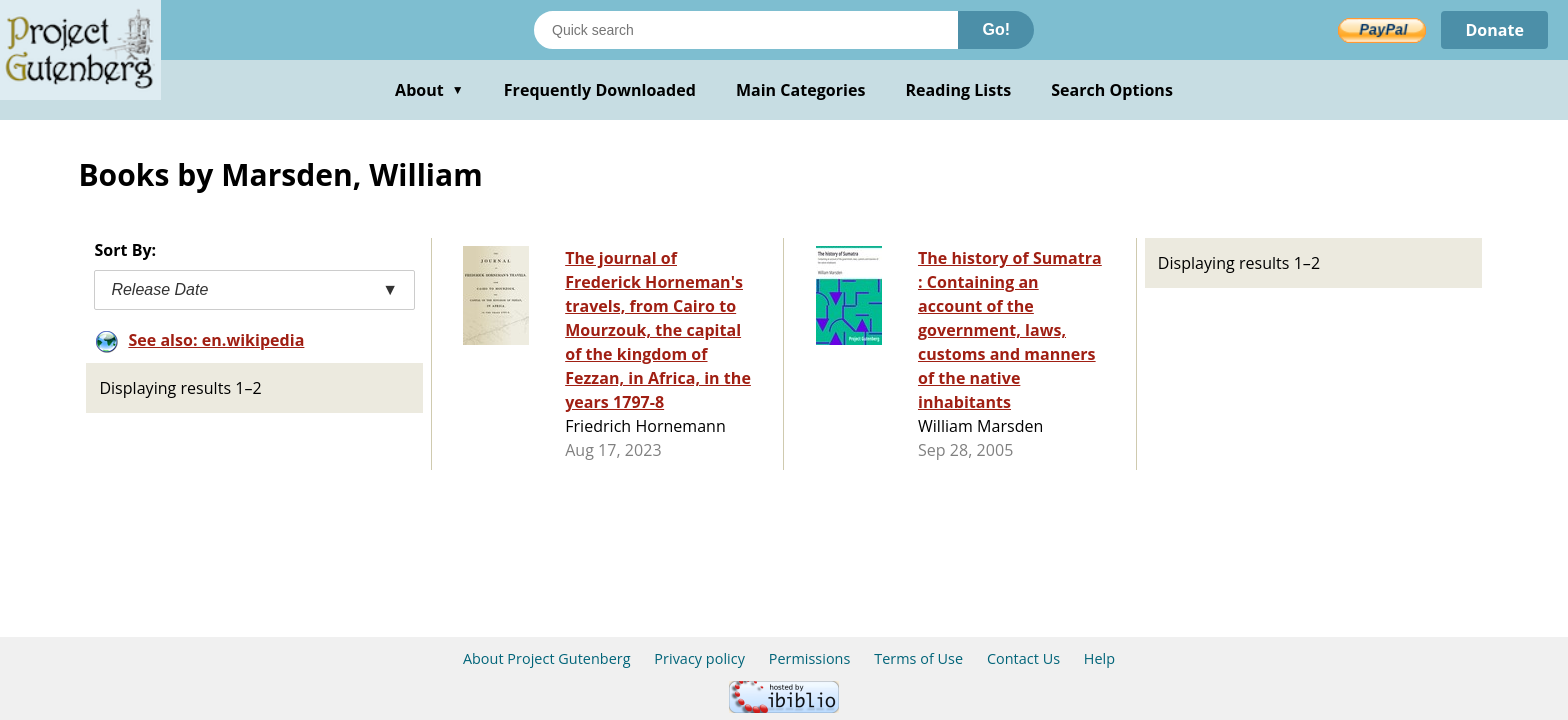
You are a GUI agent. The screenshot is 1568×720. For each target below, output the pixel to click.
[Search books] (746, 30)
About (429, 90)
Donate (1494, 30)
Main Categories (801, 90)
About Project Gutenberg (547, 658)
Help (1099, 658)
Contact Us (1023, 658)
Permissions (810, 658)
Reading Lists (959, 90)
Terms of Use (918, 658)
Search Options (1112, 90)
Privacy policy (699, 658)
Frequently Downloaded (600, 90)
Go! (996, 29)
